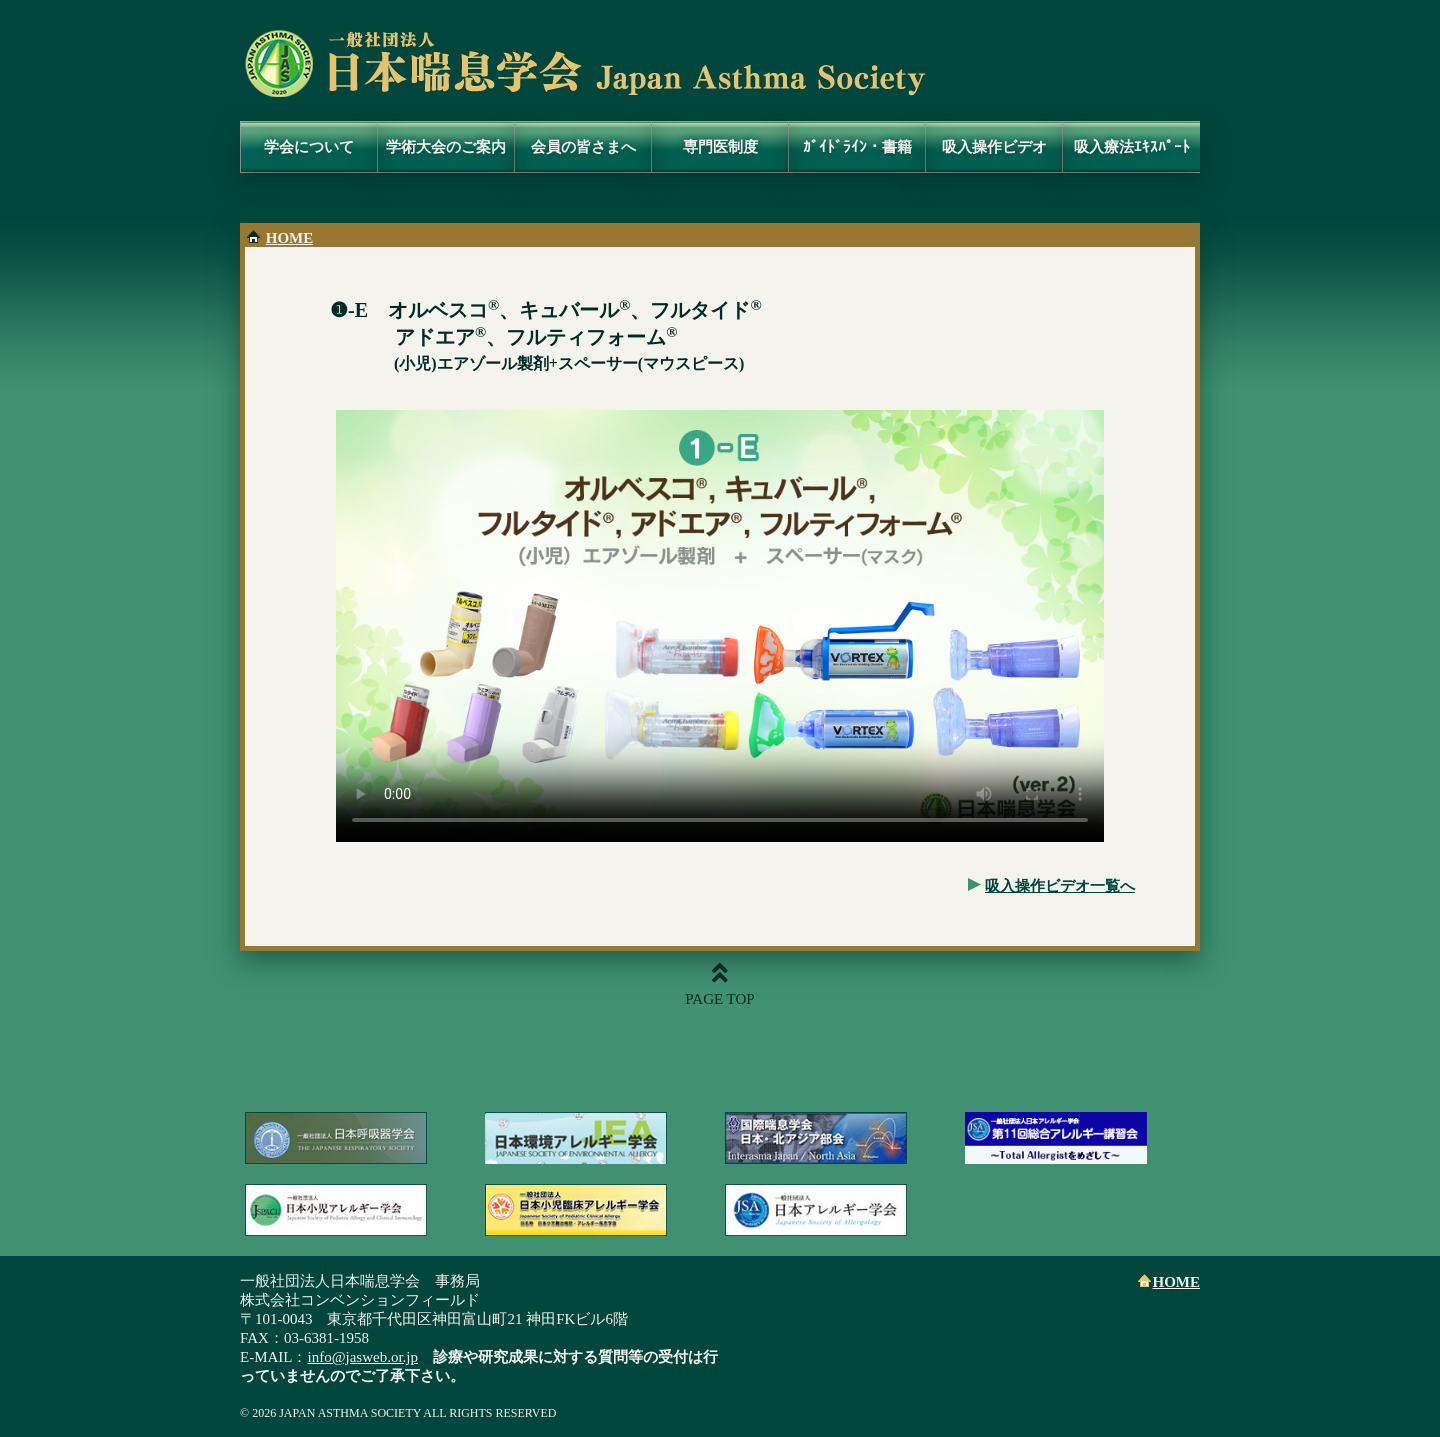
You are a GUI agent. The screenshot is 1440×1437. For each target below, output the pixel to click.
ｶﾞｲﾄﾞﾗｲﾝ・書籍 (857, 147)
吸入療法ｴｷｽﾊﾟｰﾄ (1132, 147)
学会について (309, 147)
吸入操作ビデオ (994, 147)
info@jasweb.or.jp (363, 1357)
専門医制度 (720, 147)
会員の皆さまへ (583, 147)
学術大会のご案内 (446, 147)
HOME (290, 238)
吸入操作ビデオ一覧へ (1060, 886)
